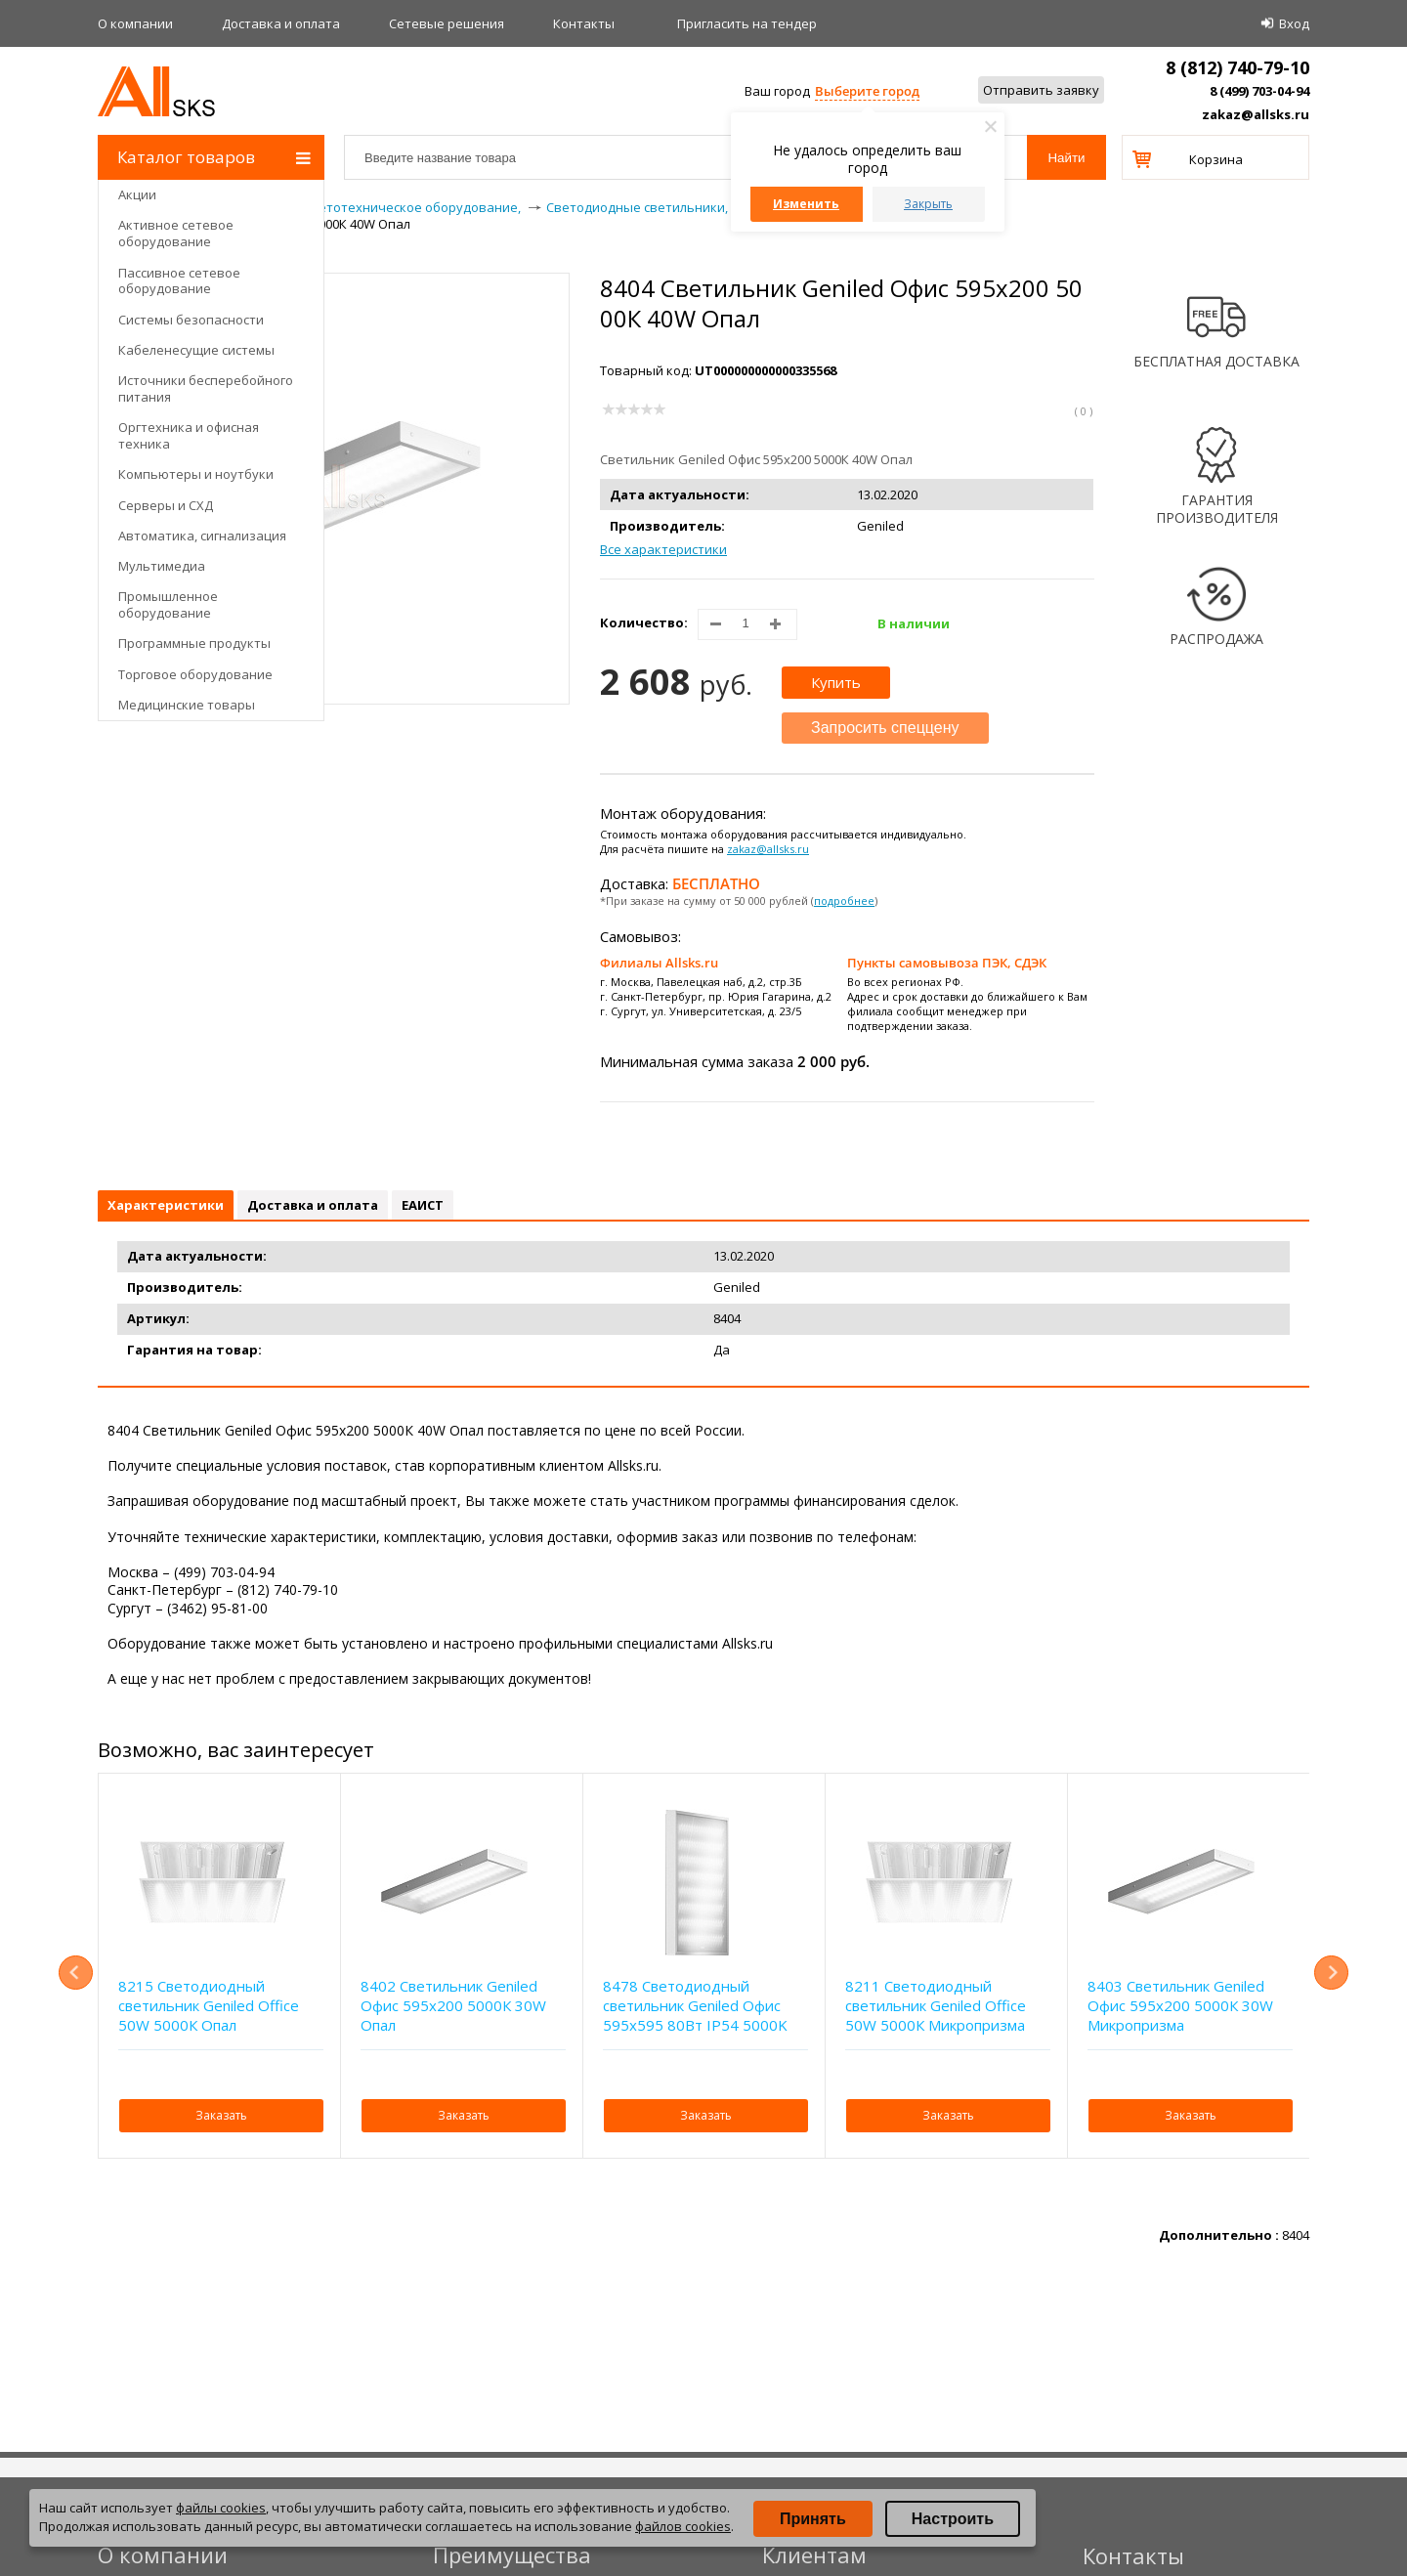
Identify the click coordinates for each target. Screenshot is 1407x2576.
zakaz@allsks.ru (1255, 114)
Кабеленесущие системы (196, 350)
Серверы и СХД (165, 505)
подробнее (844, 900)
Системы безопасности (191, 319)
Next (1331, 1972)
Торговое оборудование (195, 674)
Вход (1294, 23)
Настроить (953, 2519)
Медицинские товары (186, 704)
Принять (813, 2519)
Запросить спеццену (885, 727)
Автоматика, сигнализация (202, 535)
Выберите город (867, 91)
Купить (836, 682)
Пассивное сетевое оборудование (179, 281)
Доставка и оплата (281, 23)
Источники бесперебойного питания (205, 388)
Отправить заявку (1041, 90)
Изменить (806, 203)
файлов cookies (683, 2526)
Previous (76, 1972)
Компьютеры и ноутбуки (196, 474)
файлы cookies (221, 2507)
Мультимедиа (161, 566)
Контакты (584, 23)
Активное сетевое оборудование (176, 233)
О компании (135, 23)
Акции (137, 194)
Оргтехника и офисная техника (188, 435)
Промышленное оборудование (168, 604)
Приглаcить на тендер (747, 23)
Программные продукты (194, 643)
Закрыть (928, 203)
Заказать (221, 2115)
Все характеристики (663, 549)
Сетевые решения (446, 23)
